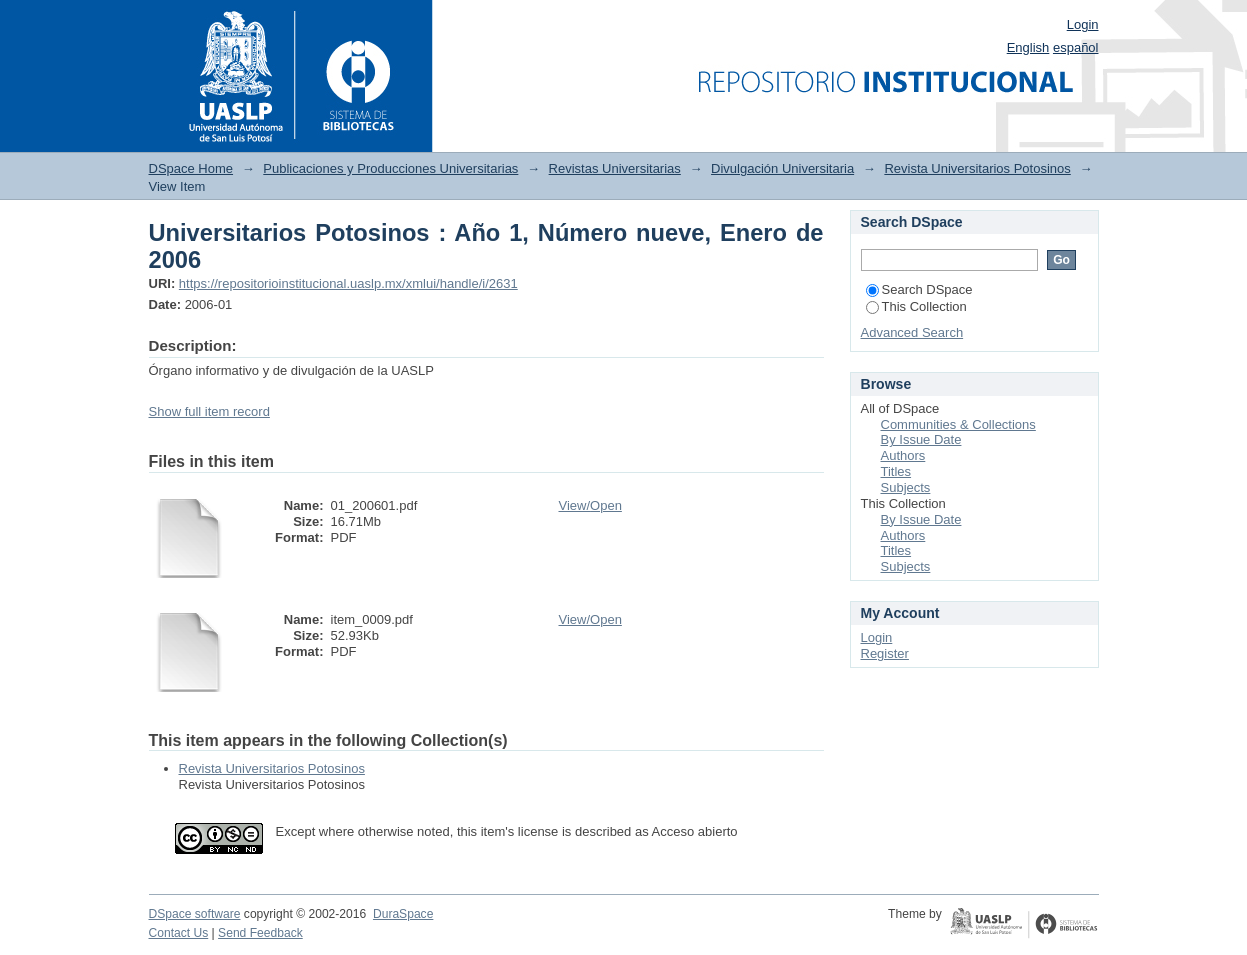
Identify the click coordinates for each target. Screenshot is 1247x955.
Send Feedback (260, 933)
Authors (903, 455)
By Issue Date (921, 439)
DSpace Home (191, 168)
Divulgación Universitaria (782, 168)
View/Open (590, 505)
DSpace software (195, 914)
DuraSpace (403, 914)
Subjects (906, 487)
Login (1083, 24)
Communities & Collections (958, 424)
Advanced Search (912, 332)
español (1076, 47)
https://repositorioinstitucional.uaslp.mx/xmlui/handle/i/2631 (348, 283)
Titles (896, 471)
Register (885, 653)
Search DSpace (919, 289)
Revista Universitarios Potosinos (977, 168)
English (1028, 47)
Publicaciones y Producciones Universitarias (390, 168)
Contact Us (179, 933)
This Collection (916, 306)
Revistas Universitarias (615, 168)
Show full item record (209, 411)
